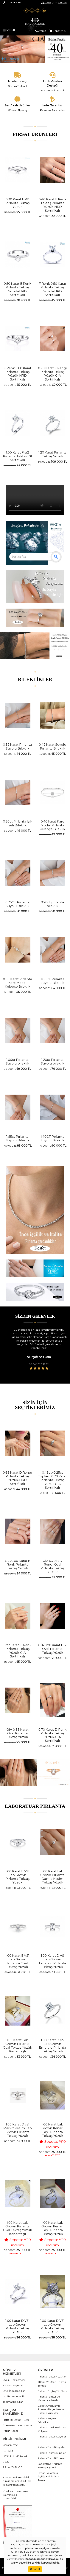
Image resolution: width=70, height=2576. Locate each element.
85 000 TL (24, 1145)
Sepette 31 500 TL (52, 2155)
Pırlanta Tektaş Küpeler (52, 2452)
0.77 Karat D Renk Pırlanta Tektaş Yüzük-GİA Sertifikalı (17, 1650)
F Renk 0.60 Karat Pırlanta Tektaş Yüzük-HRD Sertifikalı (17, 373)
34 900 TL (58, 2056)
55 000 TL (24, 384)
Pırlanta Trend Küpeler (51, 2458)
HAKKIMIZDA (10, 2445)
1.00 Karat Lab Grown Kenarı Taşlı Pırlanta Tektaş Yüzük (52, 2130)
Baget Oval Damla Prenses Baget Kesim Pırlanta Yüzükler (51, 2409)
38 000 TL (58, 2337)
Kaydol (47, 2)
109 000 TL (59, 461)
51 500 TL (58, 1493)
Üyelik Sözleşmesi (14, 2379)
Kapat (35, 2569)
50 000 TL (23, 911)
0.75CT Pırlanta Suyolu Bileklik (17, 904)
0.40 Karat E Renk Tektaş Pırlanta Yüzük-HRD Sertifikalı (52, 204)
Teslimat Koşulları (13, 2401)
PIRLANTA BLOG (12, 2467)
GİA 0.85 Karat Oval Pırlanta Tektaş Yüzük (18, 1733)
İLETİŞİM (8, 2450)
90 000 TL (58, 1145)
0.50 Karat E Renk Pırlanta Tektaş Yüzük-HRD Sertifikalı (17, 289)
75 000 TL (23, 1742)
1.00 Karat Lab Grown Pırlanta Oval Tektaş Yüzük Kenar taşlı (17, 2045)
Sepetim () (58, 30)
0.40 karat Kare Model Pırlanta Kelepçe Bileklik (52, 825)
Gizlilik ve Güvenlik (14, 2396)
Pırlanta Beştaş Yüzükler (52, 2391)
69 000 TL (59, 384)
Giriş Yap (62, 2)
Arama (40, 30)
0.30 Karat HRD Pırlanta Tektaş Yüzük (17, 203)
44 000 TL (23, 753)
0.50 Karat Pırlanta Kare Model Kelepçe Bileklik (17, 983)
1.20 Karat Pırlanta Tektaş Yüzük (52, 454)
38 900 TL (23, 300)
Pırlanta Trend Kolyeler (51, 2447)
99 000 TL (24, 465)
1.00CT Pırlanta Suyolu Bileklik (52, 981)
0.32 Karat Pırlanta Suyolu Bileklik (17, 746)
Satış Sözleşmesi (13, 2385)
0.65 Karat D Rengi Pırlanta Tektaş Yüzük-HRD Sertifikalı (17, 1478)
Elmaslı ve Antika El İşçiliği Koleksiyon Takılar (49, 2476)
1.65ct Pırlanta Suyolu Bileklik (17, 1138)
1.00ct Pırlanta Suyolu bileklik (17, 1061)
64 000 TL (58, 988)
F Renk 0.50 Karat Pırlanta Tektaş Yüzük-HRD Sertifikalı (52, 289)
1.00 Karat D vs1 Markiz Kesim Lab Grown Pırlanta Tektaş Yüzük (17, 2130)
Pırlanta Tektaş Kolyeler (52, 2436)
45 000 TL (58, 300)
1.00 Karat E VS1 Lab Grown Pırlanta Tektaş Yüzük (17, 1876)
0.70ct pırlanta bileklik (52, 904)
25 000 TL (23, 212)
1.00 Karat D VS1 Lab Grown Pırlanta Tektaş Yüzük (17, 2326)
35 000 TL (59, 2152)
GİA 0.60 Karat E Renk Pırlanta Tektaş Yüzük (17, 1564)
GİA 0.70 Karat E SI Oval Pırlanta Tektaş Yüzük (52, 1649)
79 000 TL (58, 1068)
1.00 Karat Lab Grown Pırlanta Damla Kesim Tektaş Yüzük (52, 1876)
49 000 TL (23, 830)
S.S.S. (6, 2461)
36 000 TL (23, 2337)
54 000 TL (24, 1573)
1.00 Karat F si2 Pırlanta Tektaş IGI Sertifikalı (17, 456)
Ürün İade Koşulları (14, 2390)
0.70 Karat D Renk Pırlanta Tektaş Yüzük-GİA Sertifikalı (52, 1735)
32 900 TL (59, 216)
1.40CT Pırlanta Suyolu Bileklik (52, 1138)
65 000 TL (23, 1661)
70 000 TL (59, 1658)
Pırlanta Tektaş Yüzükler (52, 2376)
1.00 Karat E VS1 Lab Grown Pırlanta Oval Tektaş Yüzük (17, 1961)
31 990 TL (23, 1888)
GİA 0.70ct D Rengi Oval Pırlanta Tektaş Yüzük (52, 1566)
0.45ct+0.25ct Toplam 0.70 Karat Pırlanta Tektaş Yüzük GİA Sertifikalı (52, 1480)
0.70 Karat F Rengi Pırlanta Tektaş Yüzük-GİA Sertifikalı (52, 373)
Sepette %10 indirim (52, 2144)
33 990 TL (59, 1972)
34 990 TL (24, 2141)
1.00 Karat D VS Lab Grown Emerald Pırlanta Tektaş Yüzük (52, 1961)
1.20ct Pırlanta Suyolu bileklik (52, 1061)
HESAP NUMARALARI (15, 2456)
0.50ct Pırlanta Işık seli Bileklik (17, 823)
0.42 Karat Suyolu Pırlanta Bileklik (52, 746)
